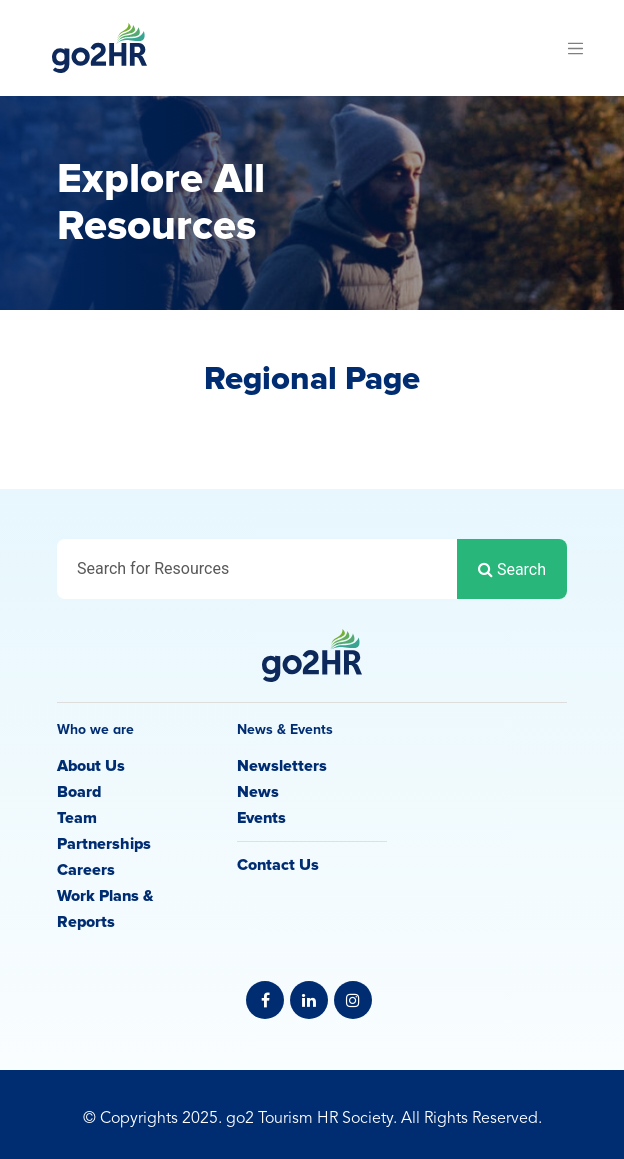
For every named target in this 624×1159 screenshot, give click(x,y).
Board (79, 792)
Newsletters (282, 766)
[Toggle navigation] (575, 48)
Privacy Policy (312, 1095)
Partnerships (104, 844)
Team (77, 818)
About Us (91, 766)
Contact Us (278, 865)
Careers (86, 870)
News (258, 792)
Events (261, 818)
